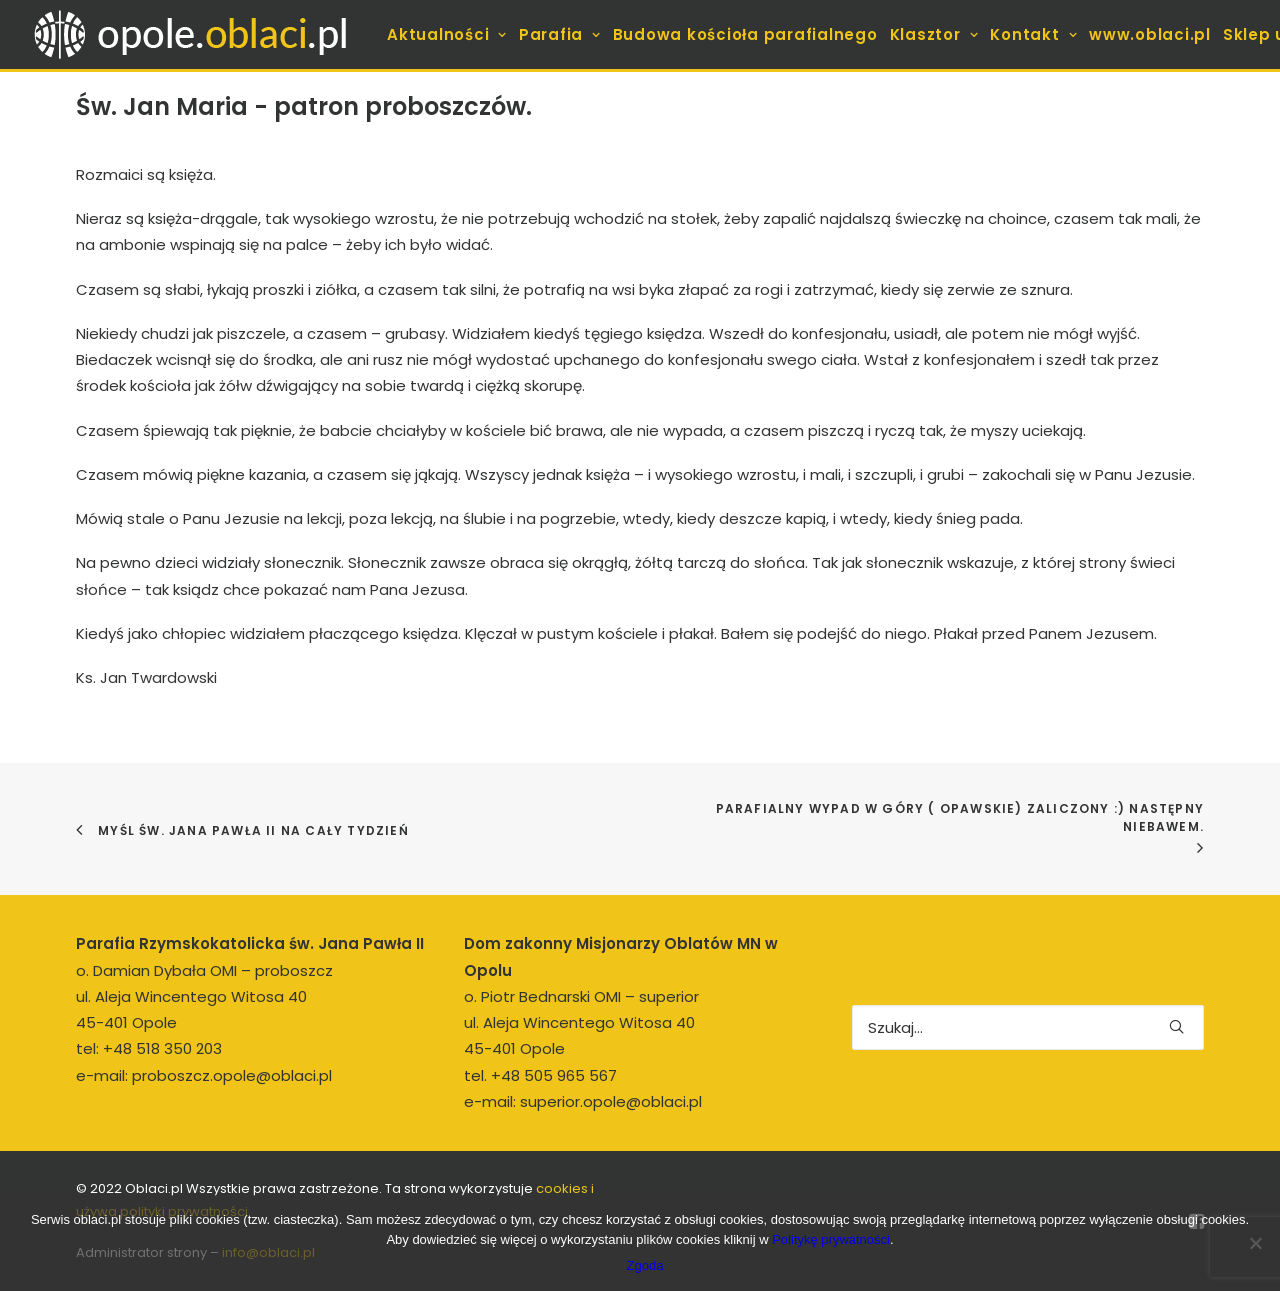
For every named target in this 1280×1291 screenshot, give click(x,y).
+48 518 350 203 (162, 1048)
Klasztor (934, 34)
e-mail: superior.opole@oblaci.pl (583, 1101)
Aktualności (447, 34)
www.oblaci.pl (1150, 34)
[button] (1176, 1026)
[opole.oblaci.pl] (202, 34)
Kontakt (1033, 34)
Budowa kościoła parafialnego (745, 34)
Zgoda (645, 1265)
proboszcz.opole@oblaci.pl (232, 1075)
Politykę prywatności (831, 1239)
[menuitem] (447, 34)
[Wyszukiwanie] (1028, 1027)
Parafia (560, 34)
